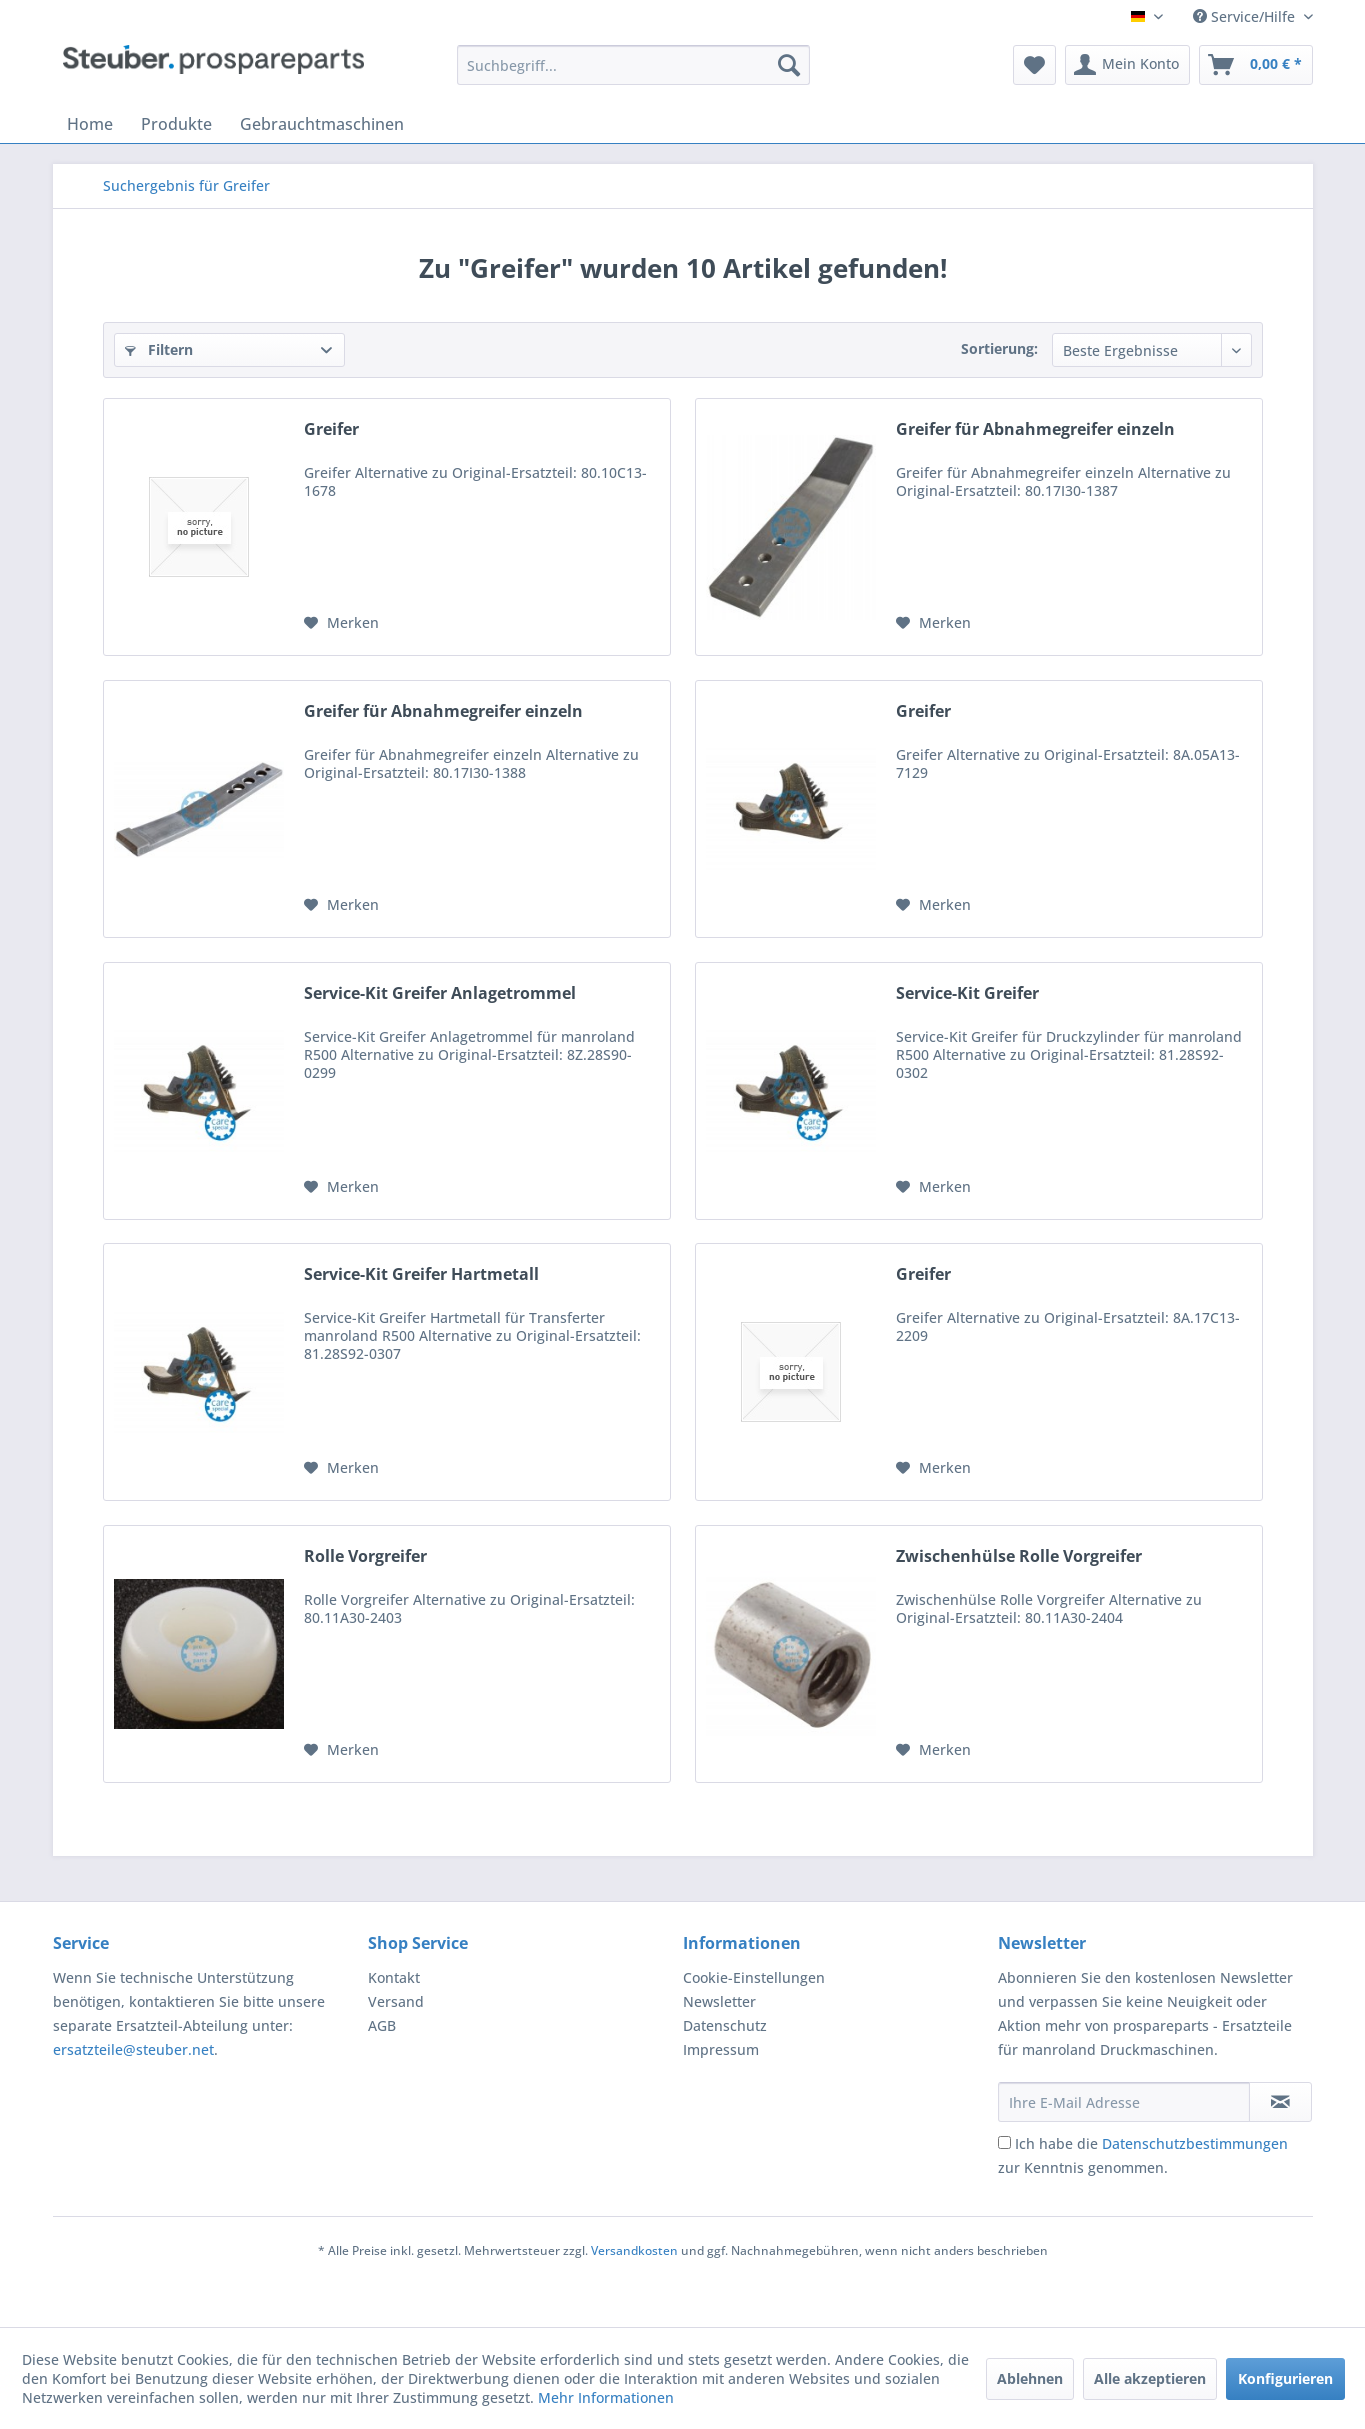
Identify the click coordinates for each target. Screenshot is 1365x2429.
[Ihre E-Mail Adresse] (1124, 2102)
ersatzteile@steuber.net (133, 2049)
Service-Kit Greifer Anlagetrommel (440, 993)
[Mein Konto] (1127, 65)
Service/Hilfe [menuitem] (1246, 16)
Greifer (331, 429)
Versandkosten (634, 2250)
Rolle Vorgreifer (365, 1556)
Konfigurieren (1285, 2378)
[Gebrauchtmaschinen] (322, 124)
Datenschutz (725, 2025)
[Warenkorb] (1256, 65)
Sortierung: (999, 348)
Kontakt (394, 1977)
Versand (396, 2001)
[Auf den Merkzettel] (341, 623)
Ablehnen (1030, 2378)
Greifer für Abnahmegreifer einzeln (1035, 429)
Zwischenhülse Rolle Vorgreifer (1019, 1556)
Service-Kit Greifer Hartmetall (421, 1274)
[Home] (90, 124)
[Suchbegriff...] (633, 65)
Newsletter (719, 2001)
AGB (382, 2025)
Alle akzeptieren (1150, 2378)
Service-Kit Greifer (967, 993)
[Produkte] (176, 124)
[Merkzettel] (1034, 65)
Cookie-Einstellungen (754, 1977)
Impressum (721, 2049)
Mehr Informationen (606, 2397)
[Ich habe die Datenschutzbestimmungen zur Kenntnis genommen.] (1004, 2142)
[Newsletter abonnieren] (1280, 2102)
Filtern (159, 349)
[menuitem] (633, 65)
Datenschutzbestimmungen (1195, 2143)
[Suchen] (789, 65)
